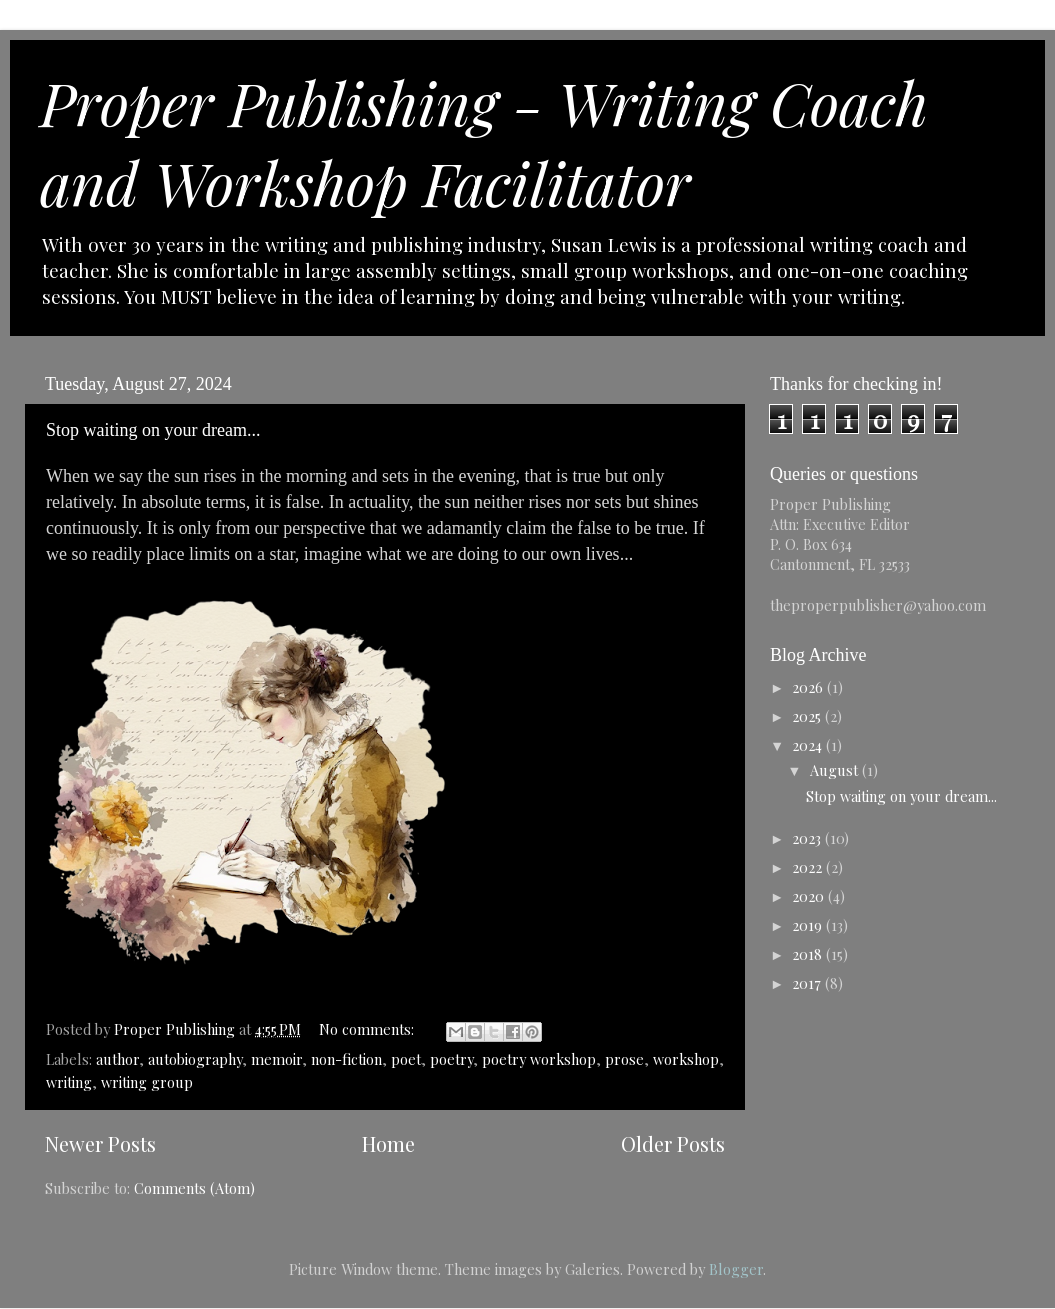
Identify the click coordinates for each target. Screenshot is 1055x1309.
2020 (810, 896)
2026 (809, 687)
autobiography (195, 1059)
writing (69, 1082)
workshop (686, 1059)
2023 (808, 838)
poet (406, 1059)
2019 (809, 925)
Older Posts (673, 1143)
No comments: (368, 1029)
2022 (809, 867)
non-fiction (346, 1059)
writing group (147, 1082)
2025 (808, 716)
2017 (808, 983)
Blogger (736, 1269)
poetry (451, 1059)
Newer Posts (100, 1143)
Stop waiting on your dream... (153, 430)
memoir (276, 1059)
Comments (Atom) (194, 1188)
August (836, 770)
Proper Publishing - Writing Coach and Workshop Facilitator (484, 142)
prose (624, 1059)
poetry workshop (539, 1059)
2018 (809, 954)
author (117, 1059)
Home (388, 1143)
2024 (809, 745)
